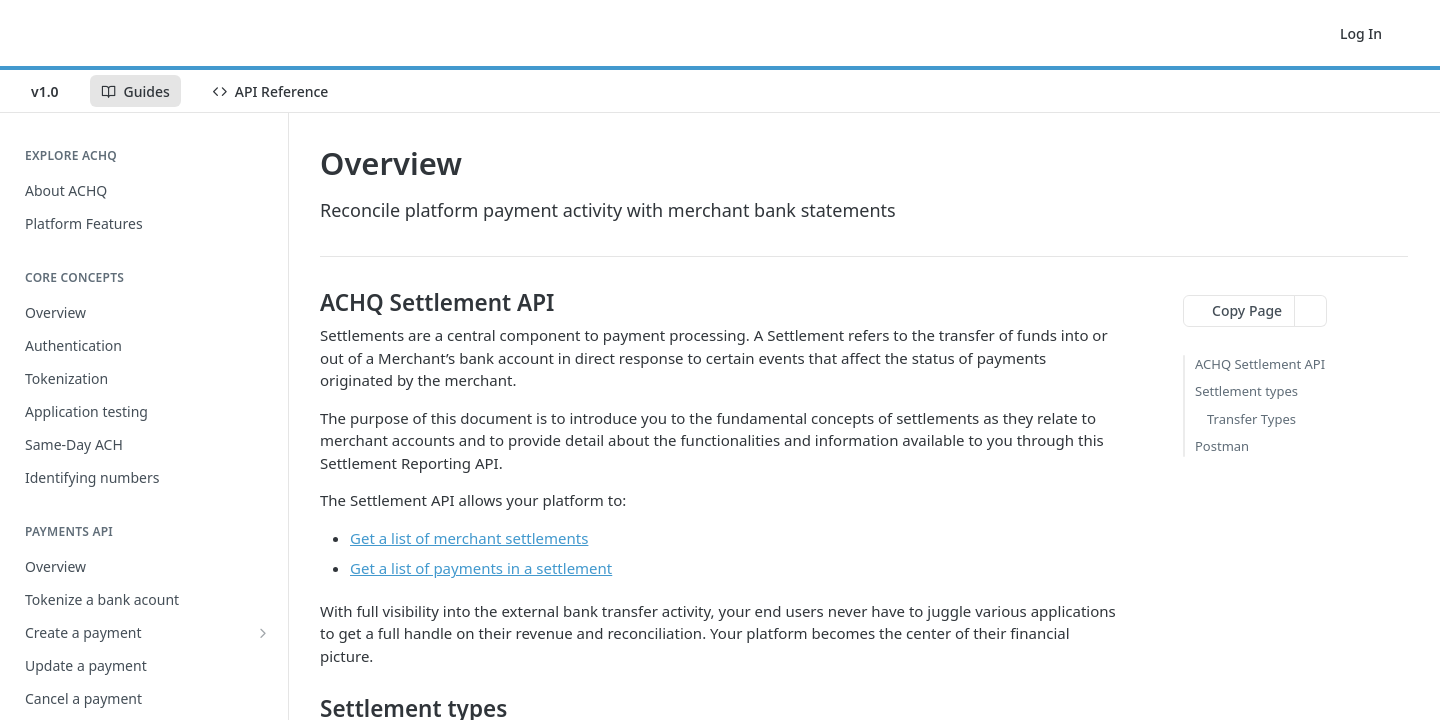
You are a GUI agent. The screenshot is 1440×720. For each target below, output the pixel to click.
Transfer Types (1251, 419)
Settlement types (1246, 391)
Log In (1361, 33)
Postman (1222, 446)
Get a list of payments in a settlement (481, 568)
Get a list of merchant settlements (469, 538)
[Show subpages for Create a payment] (263, 633)
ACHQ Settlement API (1260, 364)
